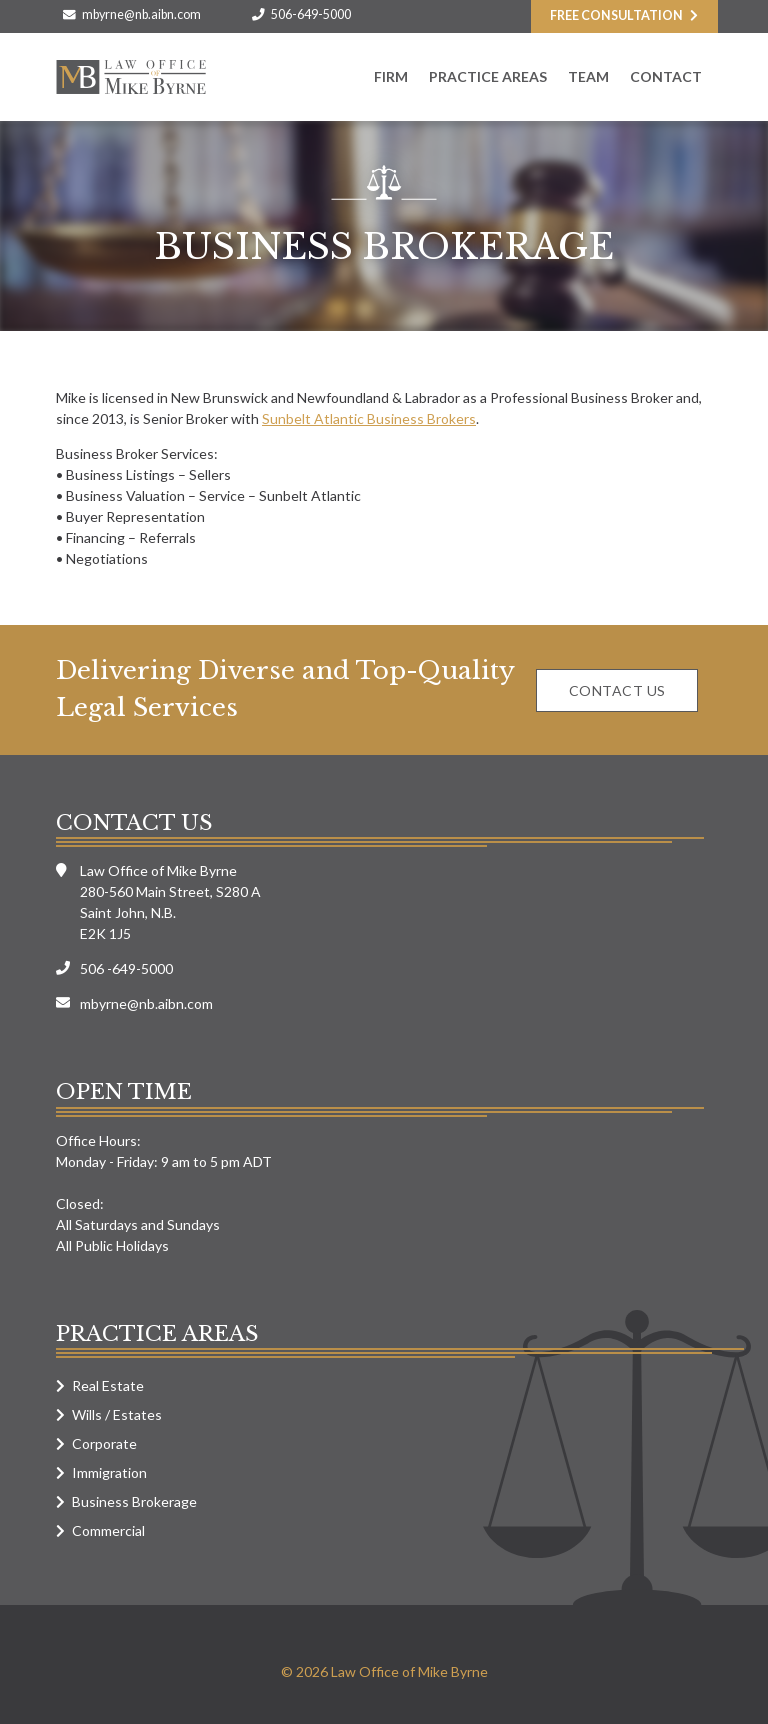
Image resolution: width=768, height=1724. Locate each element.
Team (588, 76)
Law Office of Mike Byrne (131, 77)
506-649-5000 (311, 14)
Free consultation (616, 15)
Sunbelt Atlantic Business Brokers (369, 418)
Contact (666, 76)
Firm (391, 76)
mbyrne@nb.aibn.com (141, 14)
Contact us (617, 690)
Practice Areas (488, 76)
